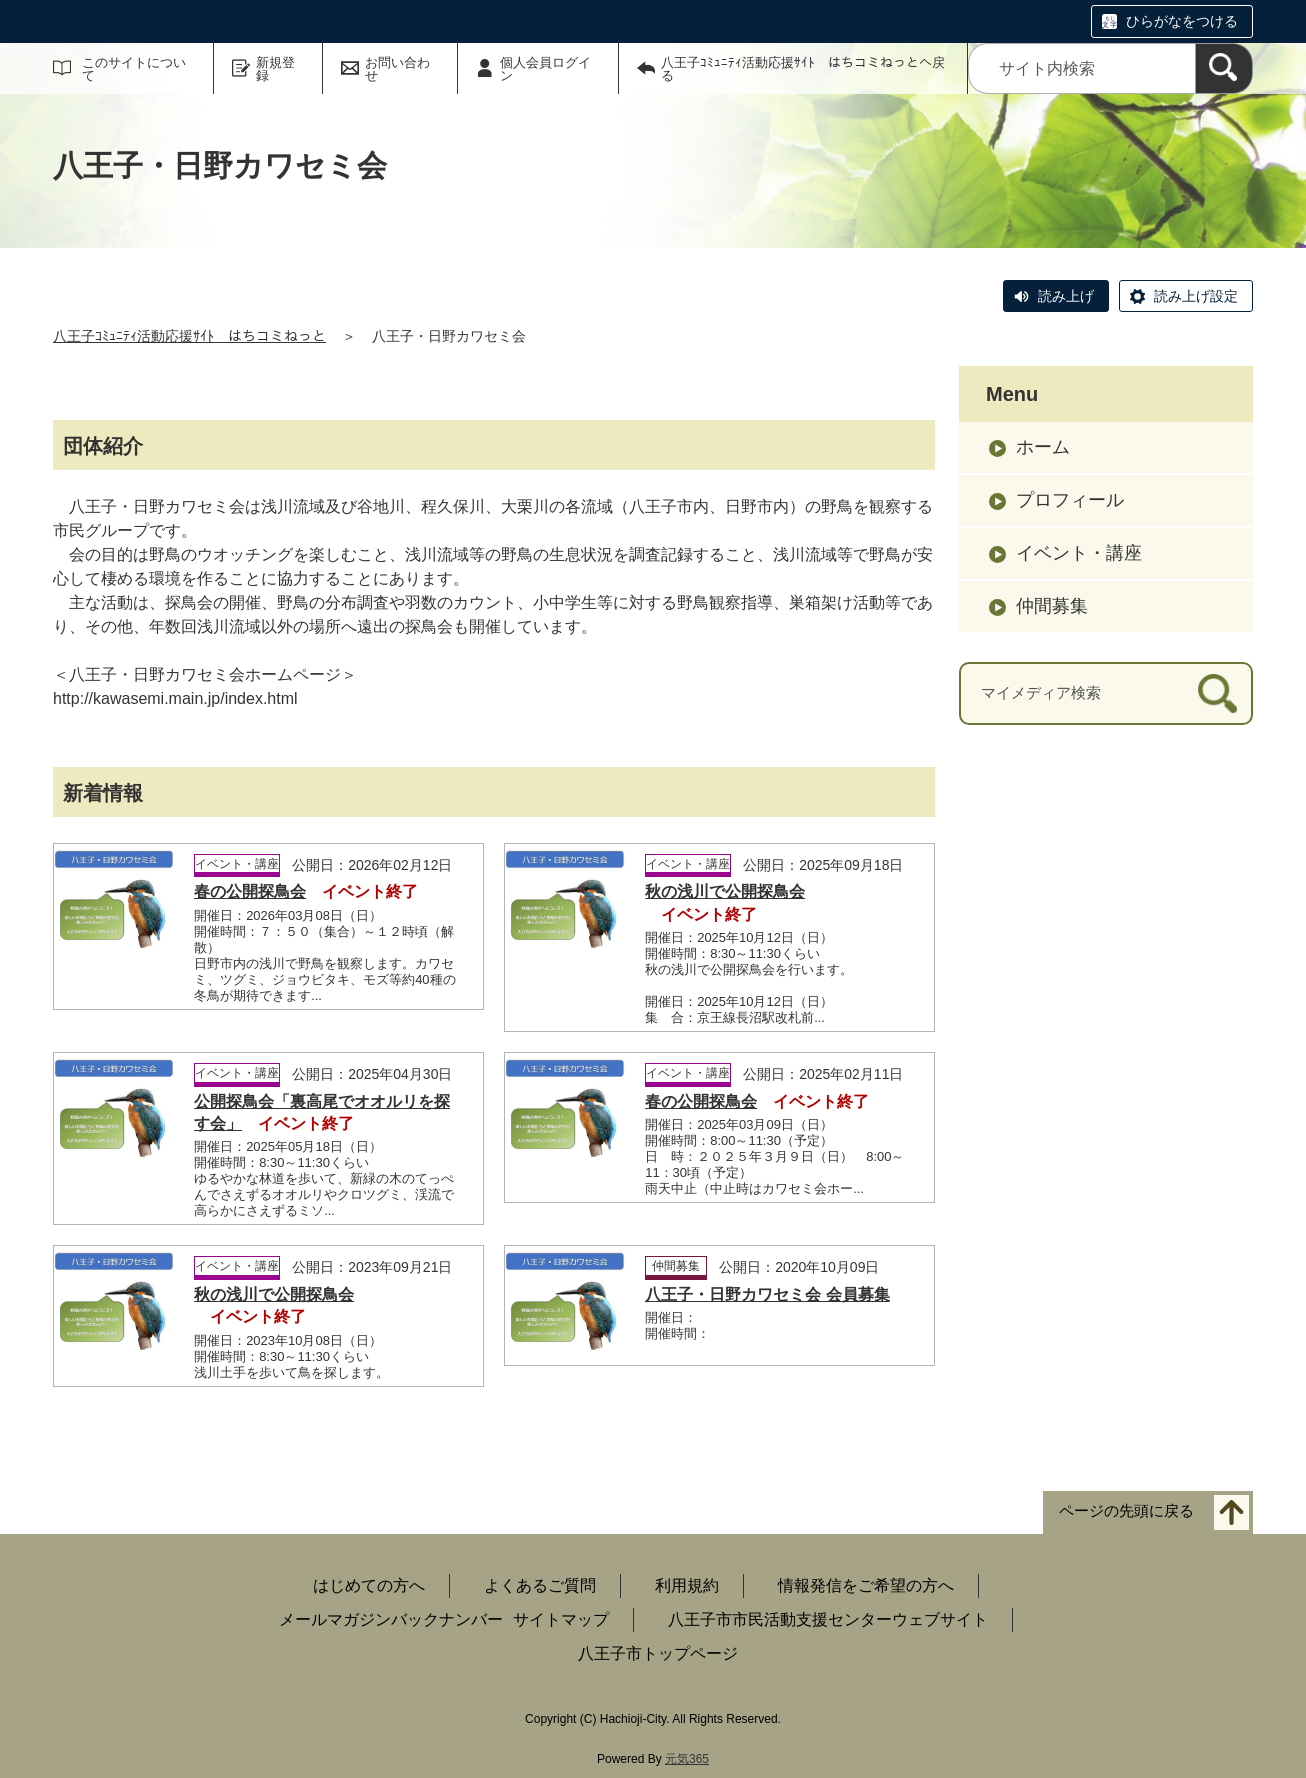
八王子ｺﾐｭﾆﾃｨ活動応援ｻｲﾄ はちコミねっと (189, 336)
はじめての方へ (369, 1585)
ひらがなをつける (1182, 21)
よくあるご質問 (540, 1585)
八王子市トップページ (658, 1653)
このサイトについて (134, 69)
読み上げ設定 (1196, 296)
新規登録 (275, 69)
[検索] (1224, 68)
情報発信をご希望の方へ (866, 1585)
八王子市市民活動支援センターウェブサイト (828, 1619)
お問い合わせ (397, 69)
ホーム (1043, 447)
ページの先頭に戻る (1126, 1510)
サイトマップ (561, 1619)
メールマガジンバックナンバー (391, 1619)
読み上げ (1066, 296)
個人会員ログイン (545, 69)
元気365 (687, 1759)
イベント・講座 (1079, 553)
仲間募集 (1052, 606)
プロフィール (1070, 500)
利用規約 (687, 1585)
